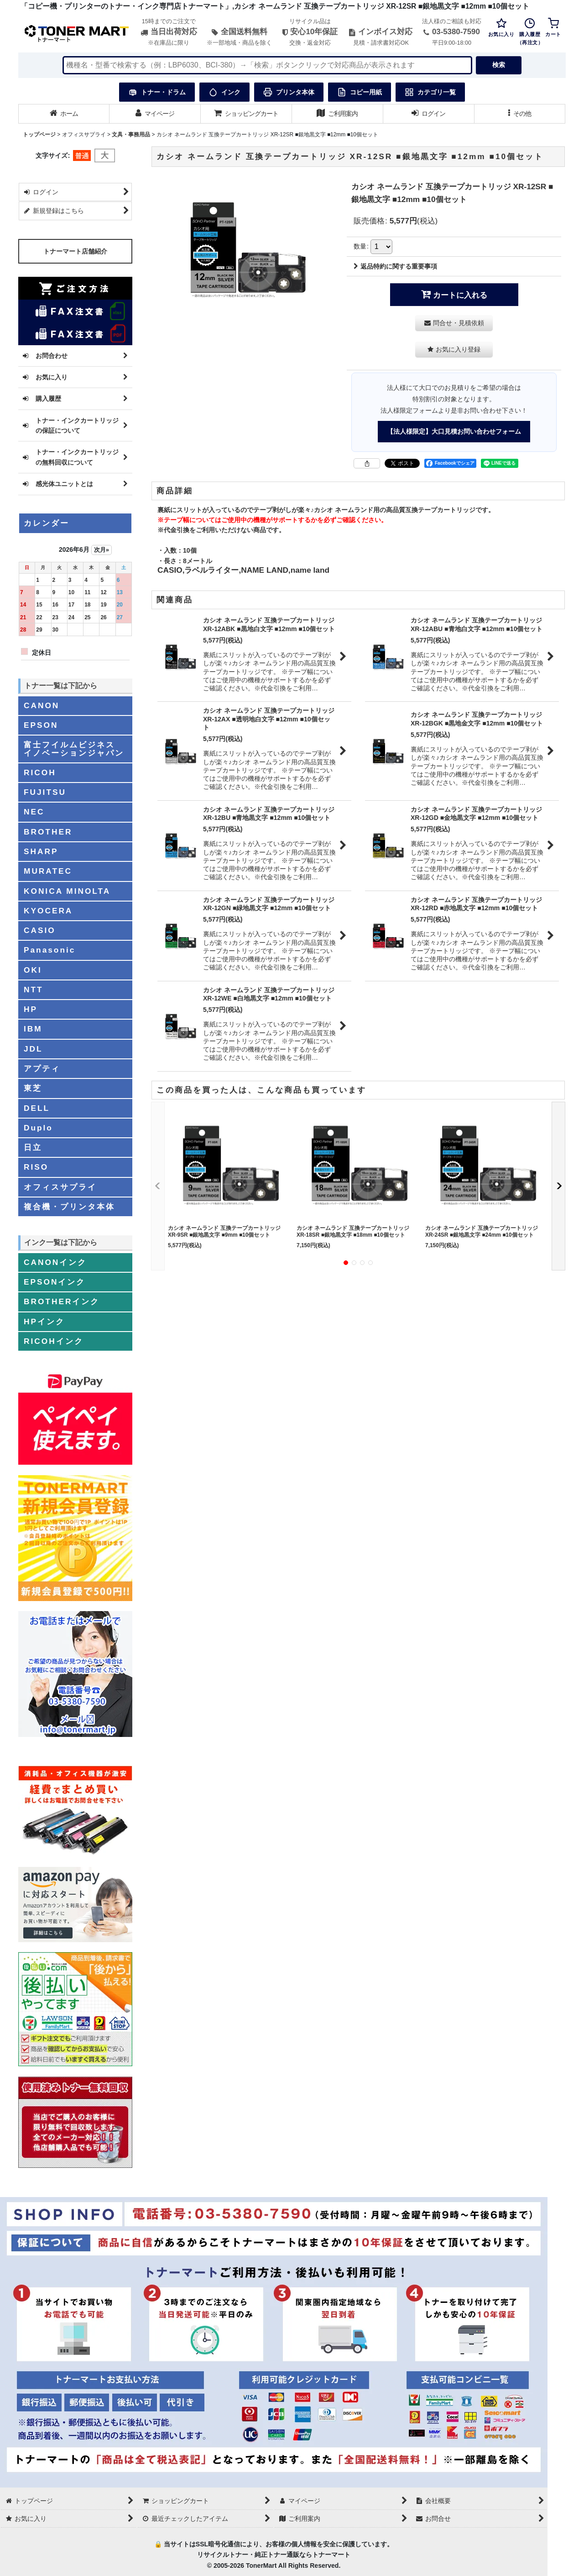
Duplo (38, 1127)
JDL (33, 1048)
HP (30, 1009)
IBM (33, 1028)
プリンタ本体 (288, 92)
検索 (498, 64)
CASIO (40, 930)
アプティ (42, 1068)
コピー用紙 (359, 92)
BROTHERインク (61, 1301)
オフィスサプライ (60, 1187)
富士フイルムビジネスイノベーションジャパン (74, 748)
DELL (37, 1108)
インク (224, 92)
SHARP (41, 851)
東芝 (33, 1088)
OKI (33, 969)
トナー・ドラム (157, 92)
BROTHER (48, 831)
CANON (41, 705)
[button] (520, 114)
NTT (33, 989)
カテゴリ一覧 (430, 92)
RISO (36, 1166)
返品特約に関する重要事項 (395, 266)
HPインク (44, 1321)
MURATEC (48, 871)
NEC (34, 811)
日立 (33, 1147)
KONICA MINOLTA (67, 891)
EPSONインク (54, 1281)
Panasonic (49, 949)
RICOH (40, 772)
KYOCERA (48, 910)
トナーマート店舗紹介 (75, 251)
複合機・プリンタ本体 (69, 1206)
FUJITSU (45, 792)
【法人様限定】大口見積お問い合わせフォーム (454, 431)
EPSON (41, 725)
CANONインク (55, 1262)
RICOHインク (53, 1341)
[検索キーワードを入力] (267, 65)
